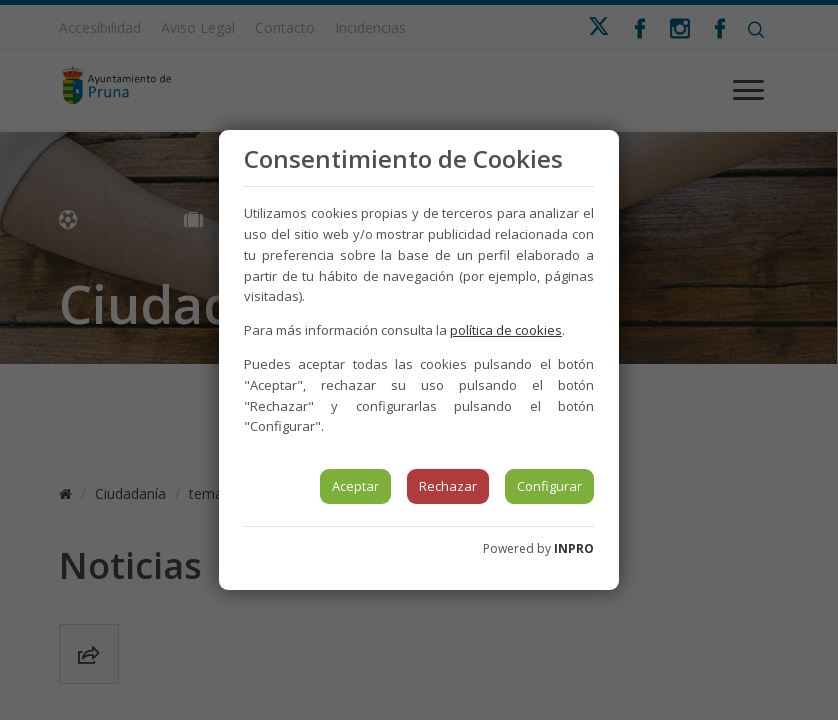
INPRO (574, 548)
